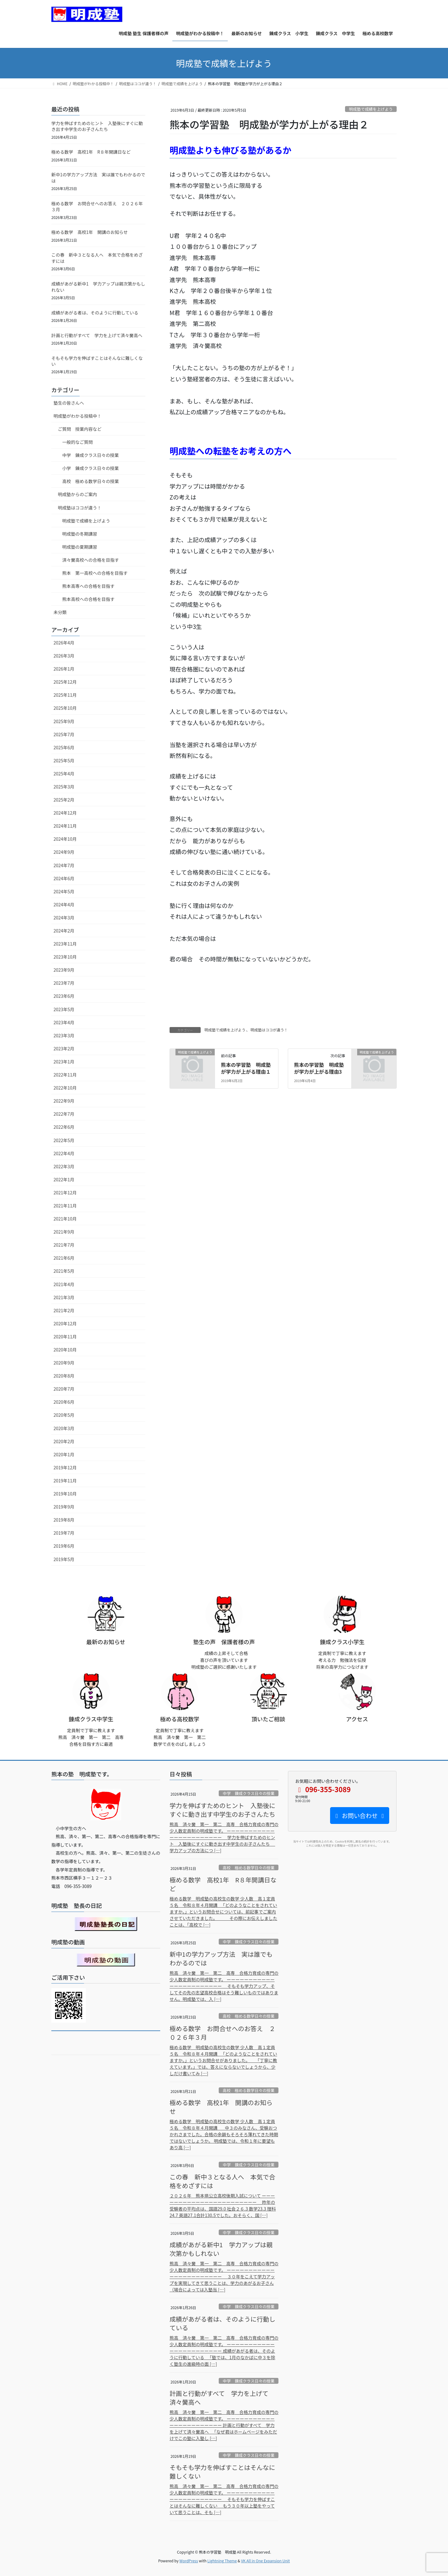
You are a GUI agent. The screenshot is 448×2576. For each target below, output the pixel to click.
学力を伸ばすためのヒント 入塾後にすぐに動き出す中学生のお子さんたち (97, 126)
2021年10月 (65, 1219)
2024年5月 (64, 891)
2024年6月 (64, 878)
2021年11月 (65, 1205)
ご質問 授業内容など (79, 429)
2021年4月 (64, 1284)
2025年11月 (65, 695)
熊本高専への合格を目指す (88, 586)
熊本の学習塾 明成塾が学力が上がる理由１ (246, 1068)
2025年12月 (65, 682)
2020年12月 (65, 1323)
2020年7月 (64, 1389)
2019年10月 (65, 1493)
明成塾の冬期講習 (79, 534)
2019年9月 (64, 1507)
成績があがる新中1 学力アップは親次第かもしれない (98, 287)
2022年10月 (65, 1088)
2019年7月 (64, 1533)
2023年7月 (64, 983)
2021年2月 (64, 1310)
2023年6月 (64, 996)
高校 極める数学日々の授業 (90, 481)
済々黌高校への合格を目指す (90, 560)
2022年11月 (65, 1075)
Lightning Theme (222, 2560)
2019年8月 (64, 1520)
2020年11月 (65, 1336)
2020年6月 (64, 1402)
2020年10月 (65, 1349)
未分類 (60, 612)
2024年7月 (64, 865)
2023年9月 (64, 970)
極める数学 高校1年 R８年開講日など (91, 152)
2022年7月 (64, 1114)
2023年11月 (65, 944)
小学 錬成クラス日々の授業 (90, 468)
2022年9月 (64, 1101)
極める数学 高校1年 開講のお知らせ (89, 232)
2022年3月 (64, 1166)
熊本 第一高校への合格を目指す (95, 573)
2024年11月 (65, 826)
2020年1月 (64, 1454)
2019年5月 (64, 1559)
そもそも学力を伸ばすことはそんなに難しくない (97, 361)
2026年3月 (64, 656)
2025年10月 (65, 708)
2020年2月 (64, 1441)
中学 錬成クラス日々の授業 (90, 455)
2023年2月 (64, 1048)
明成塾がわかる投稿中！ (77, 416)
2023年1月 (64, 1061)
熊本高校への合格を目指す (88, 599)
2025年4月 (64, 773)
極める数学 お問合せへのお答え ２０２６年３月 (97, 206)
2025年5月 (64, 760)
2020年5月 (64, 1415)
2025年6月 (64, 747)
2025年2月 (64, 800)
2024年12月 (65, 813)
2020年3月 (64, 1428)
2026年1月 (64, 669)
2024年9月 (64, 852)
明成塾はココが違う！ (269, 1029)
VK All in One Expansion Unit (265, 2560)
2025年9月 (64, 721)
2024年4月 (64, 904)
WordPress (189, 2560)
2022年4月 (64, 1153)
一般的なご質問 (77, 442)
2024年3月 (64, 917)
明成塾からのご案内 (77, 494)
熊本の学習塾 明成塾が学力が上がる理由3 (319, 1068)
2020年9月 (64, 1363)
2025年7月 (64, 734)
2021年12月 (65, 1192)
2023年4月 (64, 1022)
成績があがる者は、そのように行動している (94, 312)
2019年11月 (65, 1480)
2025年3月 (64, 786)
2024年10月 (65, 839)
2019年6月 (64, 1546)
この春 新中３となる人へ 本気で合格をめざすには (97, 258)
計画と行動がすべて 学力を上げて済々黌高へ (96, 335)
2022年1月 (64, 1179)
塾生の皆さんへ (69, 403)
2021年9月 (64, 1232)
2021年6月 (64, 1258)
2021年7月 (64, 1245)
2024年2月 (64, 931)
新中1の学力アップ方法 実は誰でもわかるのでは (98, 177)
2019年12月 (65, 1467)
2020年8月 (64, 1376)
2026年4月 (64, 642)
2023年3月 (64, 1035)
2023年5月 (64, 1009)
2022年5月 (64, 1140)
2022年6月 (64, 1127)
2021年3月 (64, 1297)
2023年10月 (65, 957)
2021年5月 (64, 1271)
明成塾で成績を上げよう (371, 109)
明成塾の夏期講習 (79, 547)
